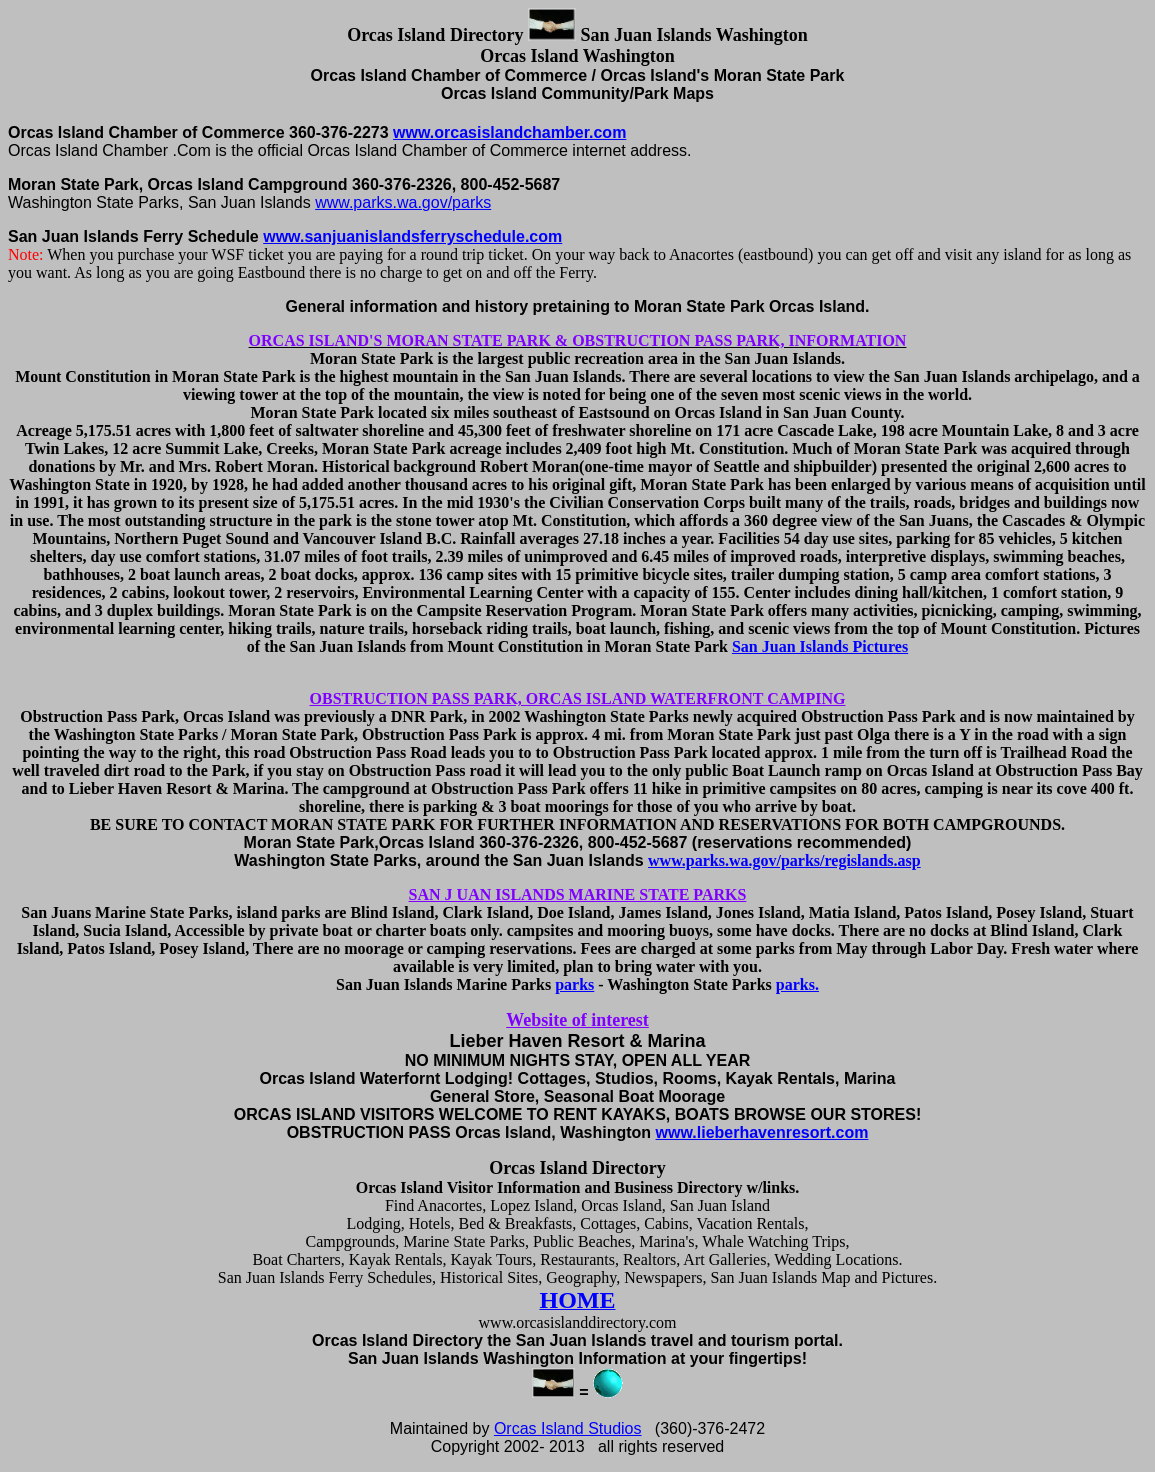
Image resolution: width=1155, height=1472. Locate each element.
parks (574, 984)
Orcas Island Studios (568, 1428)
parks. (797, 984)
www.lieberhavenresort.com (762, 1132)
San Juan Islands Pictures (820, 646)
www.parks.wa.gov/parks (403, 202)
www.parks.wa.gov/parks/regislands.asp (784, 860)
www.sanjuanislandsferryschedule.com (412, 236)
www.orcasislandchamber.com (509, 132)
